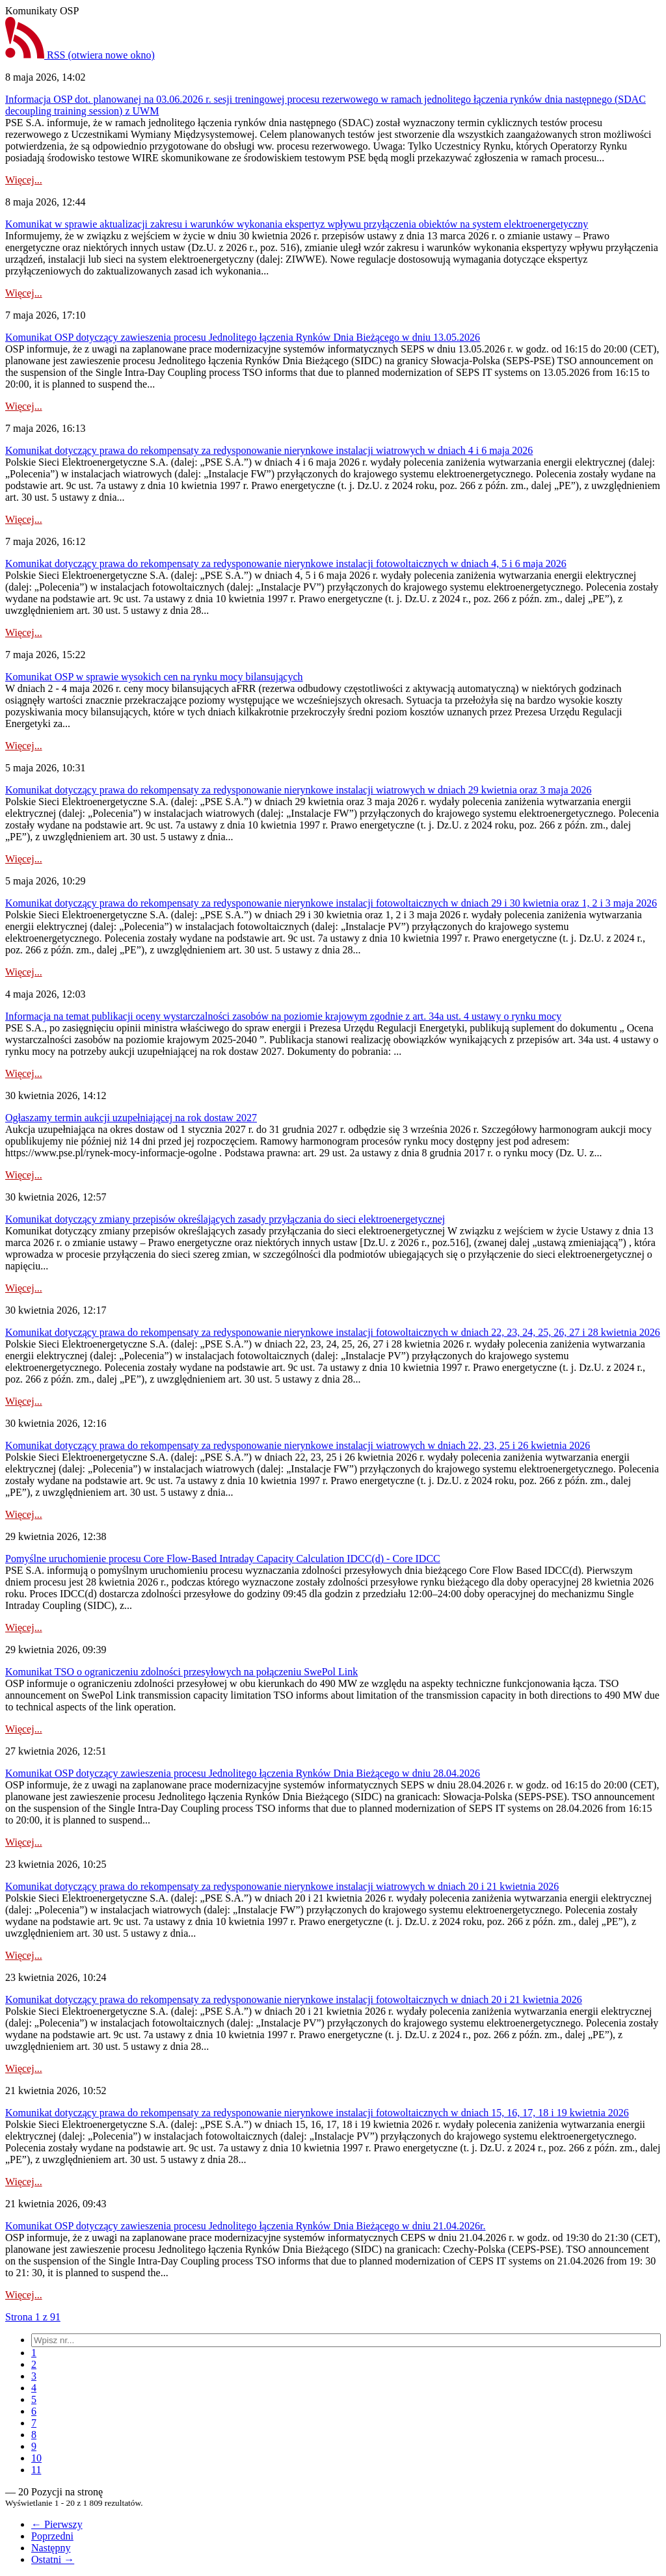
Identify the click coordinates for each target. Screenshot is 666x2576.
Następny (50, 2547)
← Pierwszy (57, 2524)
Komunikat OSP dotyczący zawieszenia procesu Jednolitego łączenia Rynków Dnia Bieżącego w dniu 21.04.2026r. (245, 2225)
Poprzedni (52, 2536)
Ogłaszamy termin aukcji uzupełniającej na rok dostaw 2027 (131, 1117)
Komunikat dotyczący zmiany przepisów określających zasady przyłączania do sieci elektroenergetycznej (225, 1219)
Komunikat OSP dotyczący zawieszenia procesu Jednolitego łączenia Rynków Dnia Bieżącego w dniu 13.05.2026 (242, 337)
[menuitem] (33, 2352)
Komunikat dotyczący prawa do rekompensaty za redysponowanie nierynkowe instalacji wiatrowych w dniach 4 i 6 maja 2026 (269, 450)
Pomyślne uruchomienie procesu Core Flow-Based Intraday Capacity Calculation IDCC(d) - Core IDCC (222, 1558)
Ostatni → (52, 2559)
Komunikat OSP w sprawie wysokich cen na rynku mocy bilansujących (154, 676)
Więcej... (23, 179)
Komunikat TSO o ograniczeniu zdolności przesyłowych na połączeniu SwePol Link (181, 1671)
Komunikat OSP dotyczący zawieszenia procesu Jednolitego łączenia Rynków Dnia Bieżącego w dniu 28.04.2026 (242, 1773)
